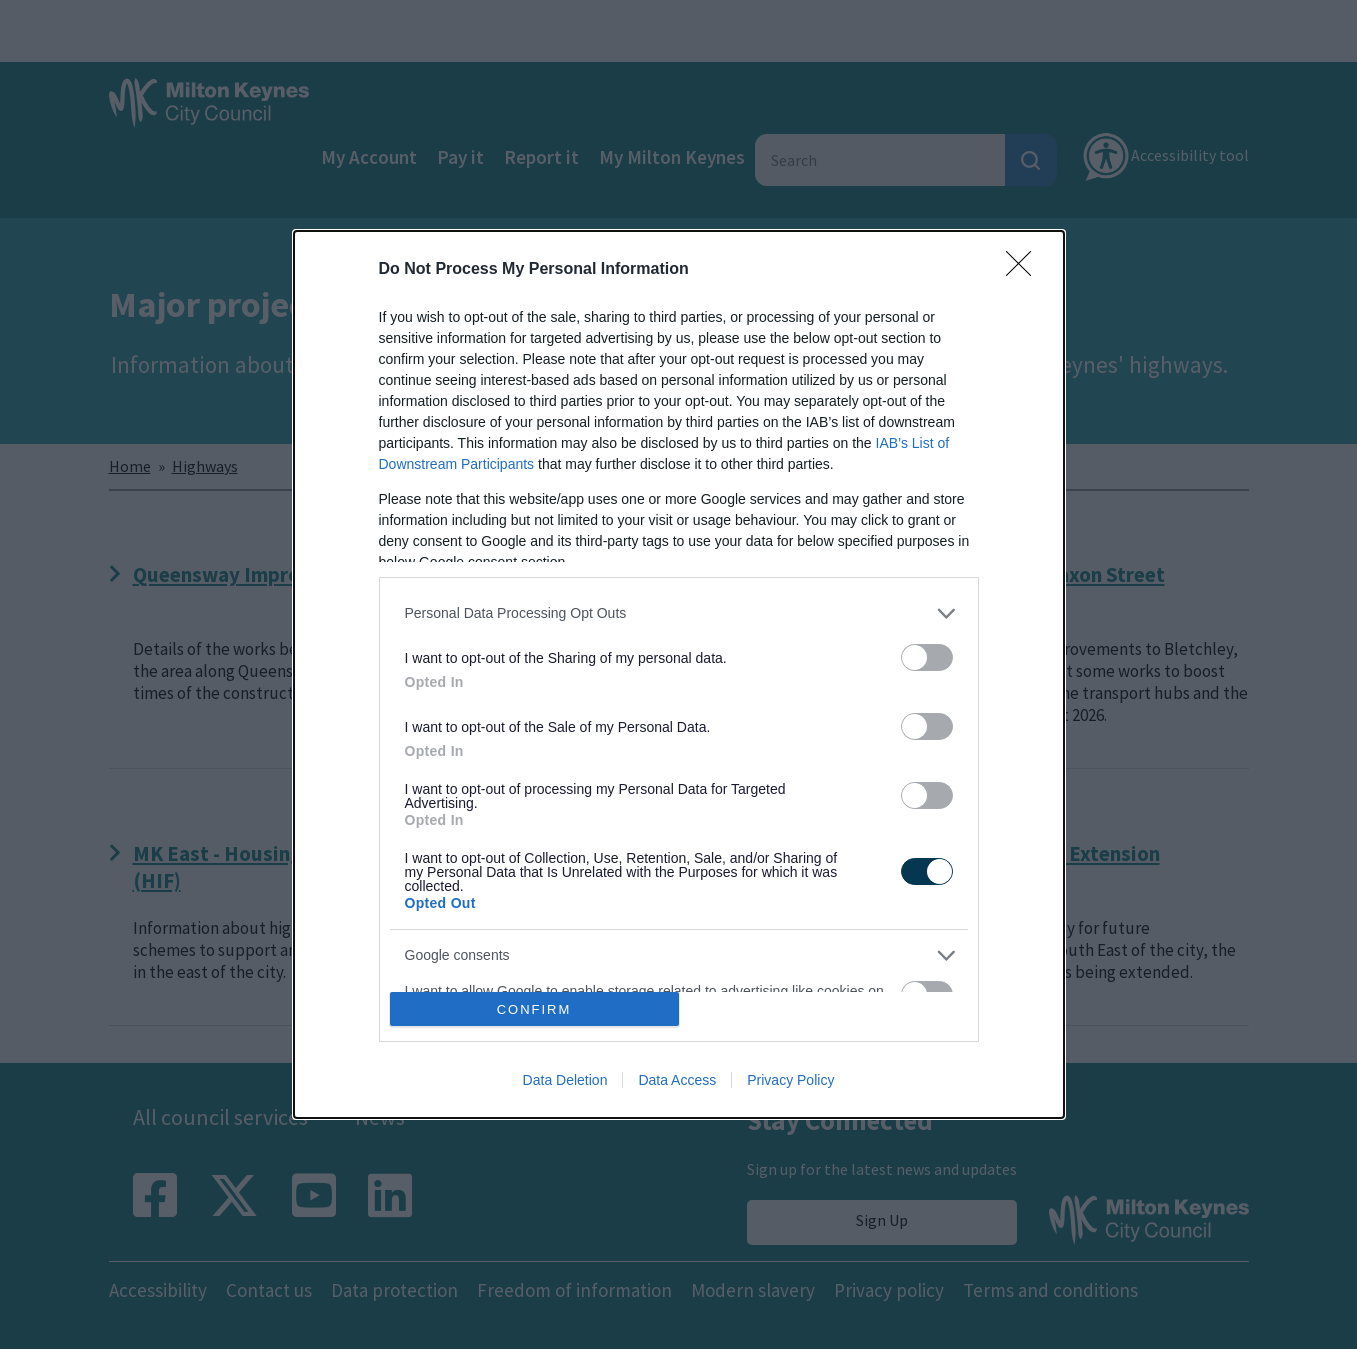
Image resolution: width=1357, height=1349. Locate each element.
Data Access (677, 1080)
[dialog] (679, 675)
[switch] (927, 657)
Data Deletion (565, 1080)
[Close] (1025, 270)
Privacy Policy (790, 1080)
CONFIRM (534, 1008)
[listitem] (679, 613)
